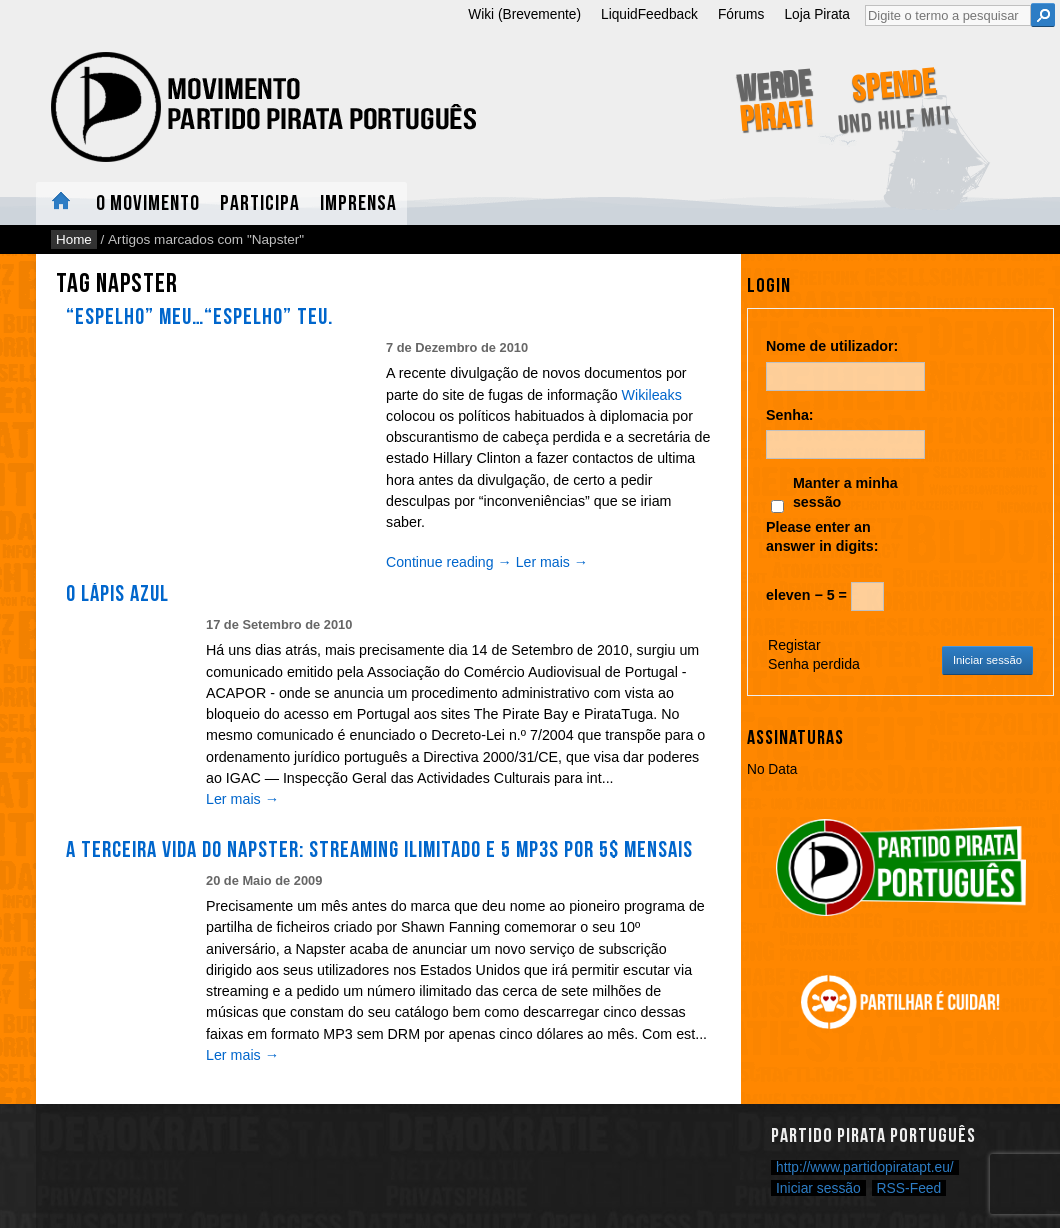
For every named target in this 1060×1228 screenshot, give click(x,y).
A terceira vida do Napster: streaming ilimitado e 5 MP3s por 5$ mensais (379, 850)
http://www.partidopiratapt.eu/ (865, 1167)
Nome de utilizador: (832, 346)
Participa (260, 203)
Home (61, 203)
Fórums (741, 14)
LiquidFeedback (649, 14)
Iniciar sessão (987, 660)
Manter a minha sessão (845, 492)
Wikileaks (652, 395)
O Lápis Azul (117, 594)
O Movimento (148, 203)
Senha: (790, 415)
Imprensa (358, 203)
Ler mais (552, 562)
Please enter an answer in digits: (822, 536)
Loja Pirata (817, 14)
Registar (794, 645)
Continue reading (449, 562)
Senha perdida (814, 664)
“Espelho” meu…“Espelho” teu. (199, 317)
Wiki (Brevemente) (524, 14)
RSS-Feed (909, 1188)
